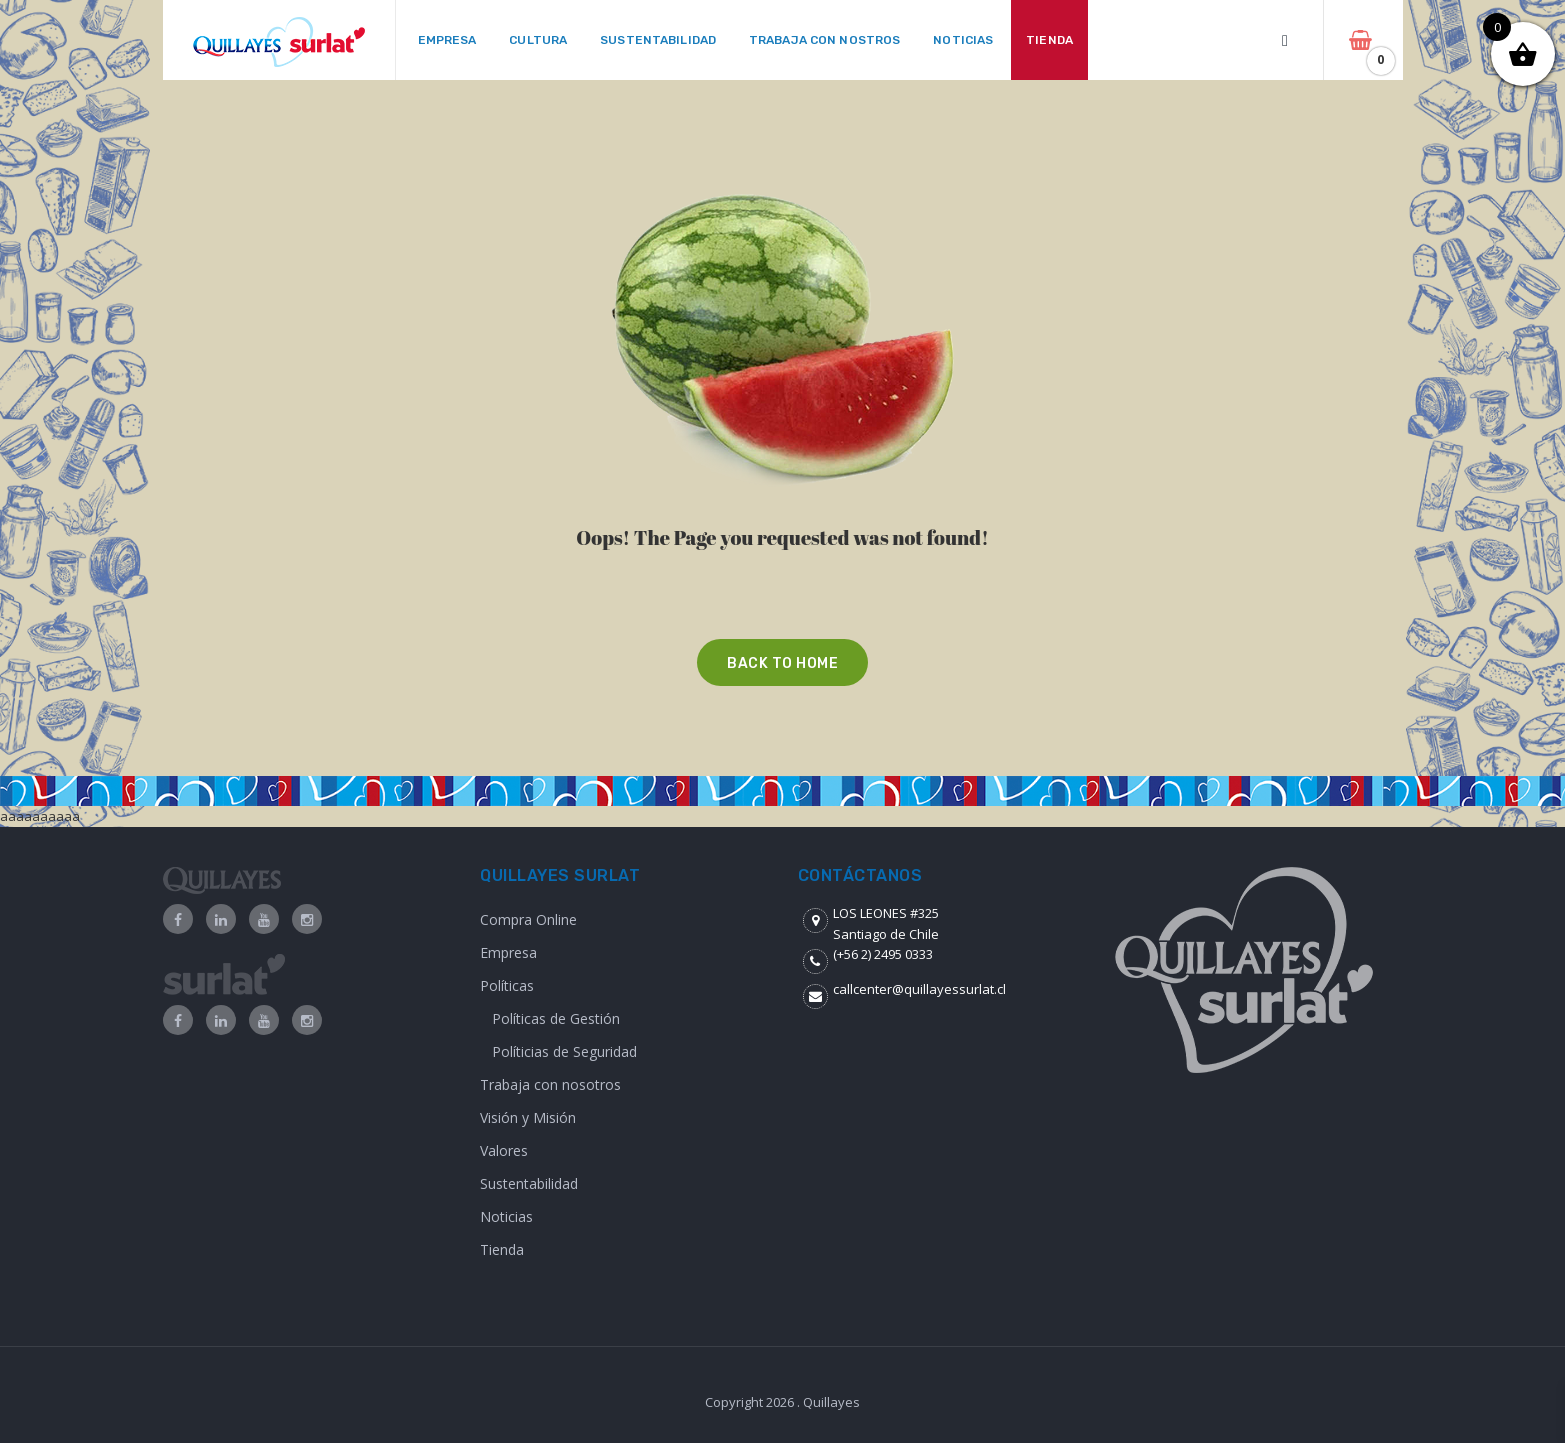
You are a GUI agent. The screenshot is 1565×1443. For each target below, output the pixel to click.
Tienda (502, 1249)
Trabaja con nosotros (550, 1084)
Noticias (506, 1216)
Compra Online (528, 919)
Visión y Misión (528, 1117)
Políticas (507, 985)
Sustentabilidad (529, 1183)
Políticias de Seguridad (564, 1051)
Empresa (508, 952)
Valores (504, 1150)
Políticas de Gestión (556, 1018)
